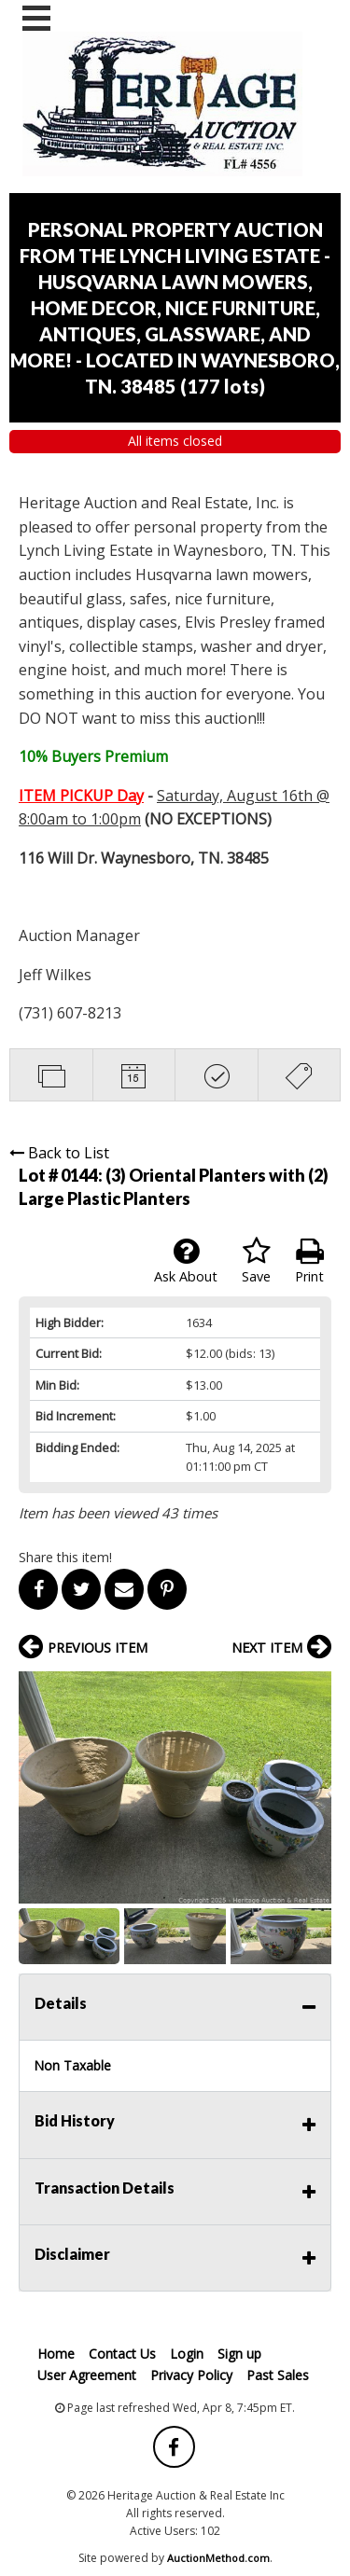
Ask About (185, 1261)
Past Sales (277, 2375)
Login (186, 2353)
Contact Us (122, 2353)
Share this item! (65, 1557)
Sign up (239, 2353)
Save (256, 1261)
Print (309, 1261)
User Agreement (86, 2375)
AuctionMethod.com (218, 2558)
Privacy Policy (191, 2375)
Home (56, 2353)
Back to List (59, 1153)
